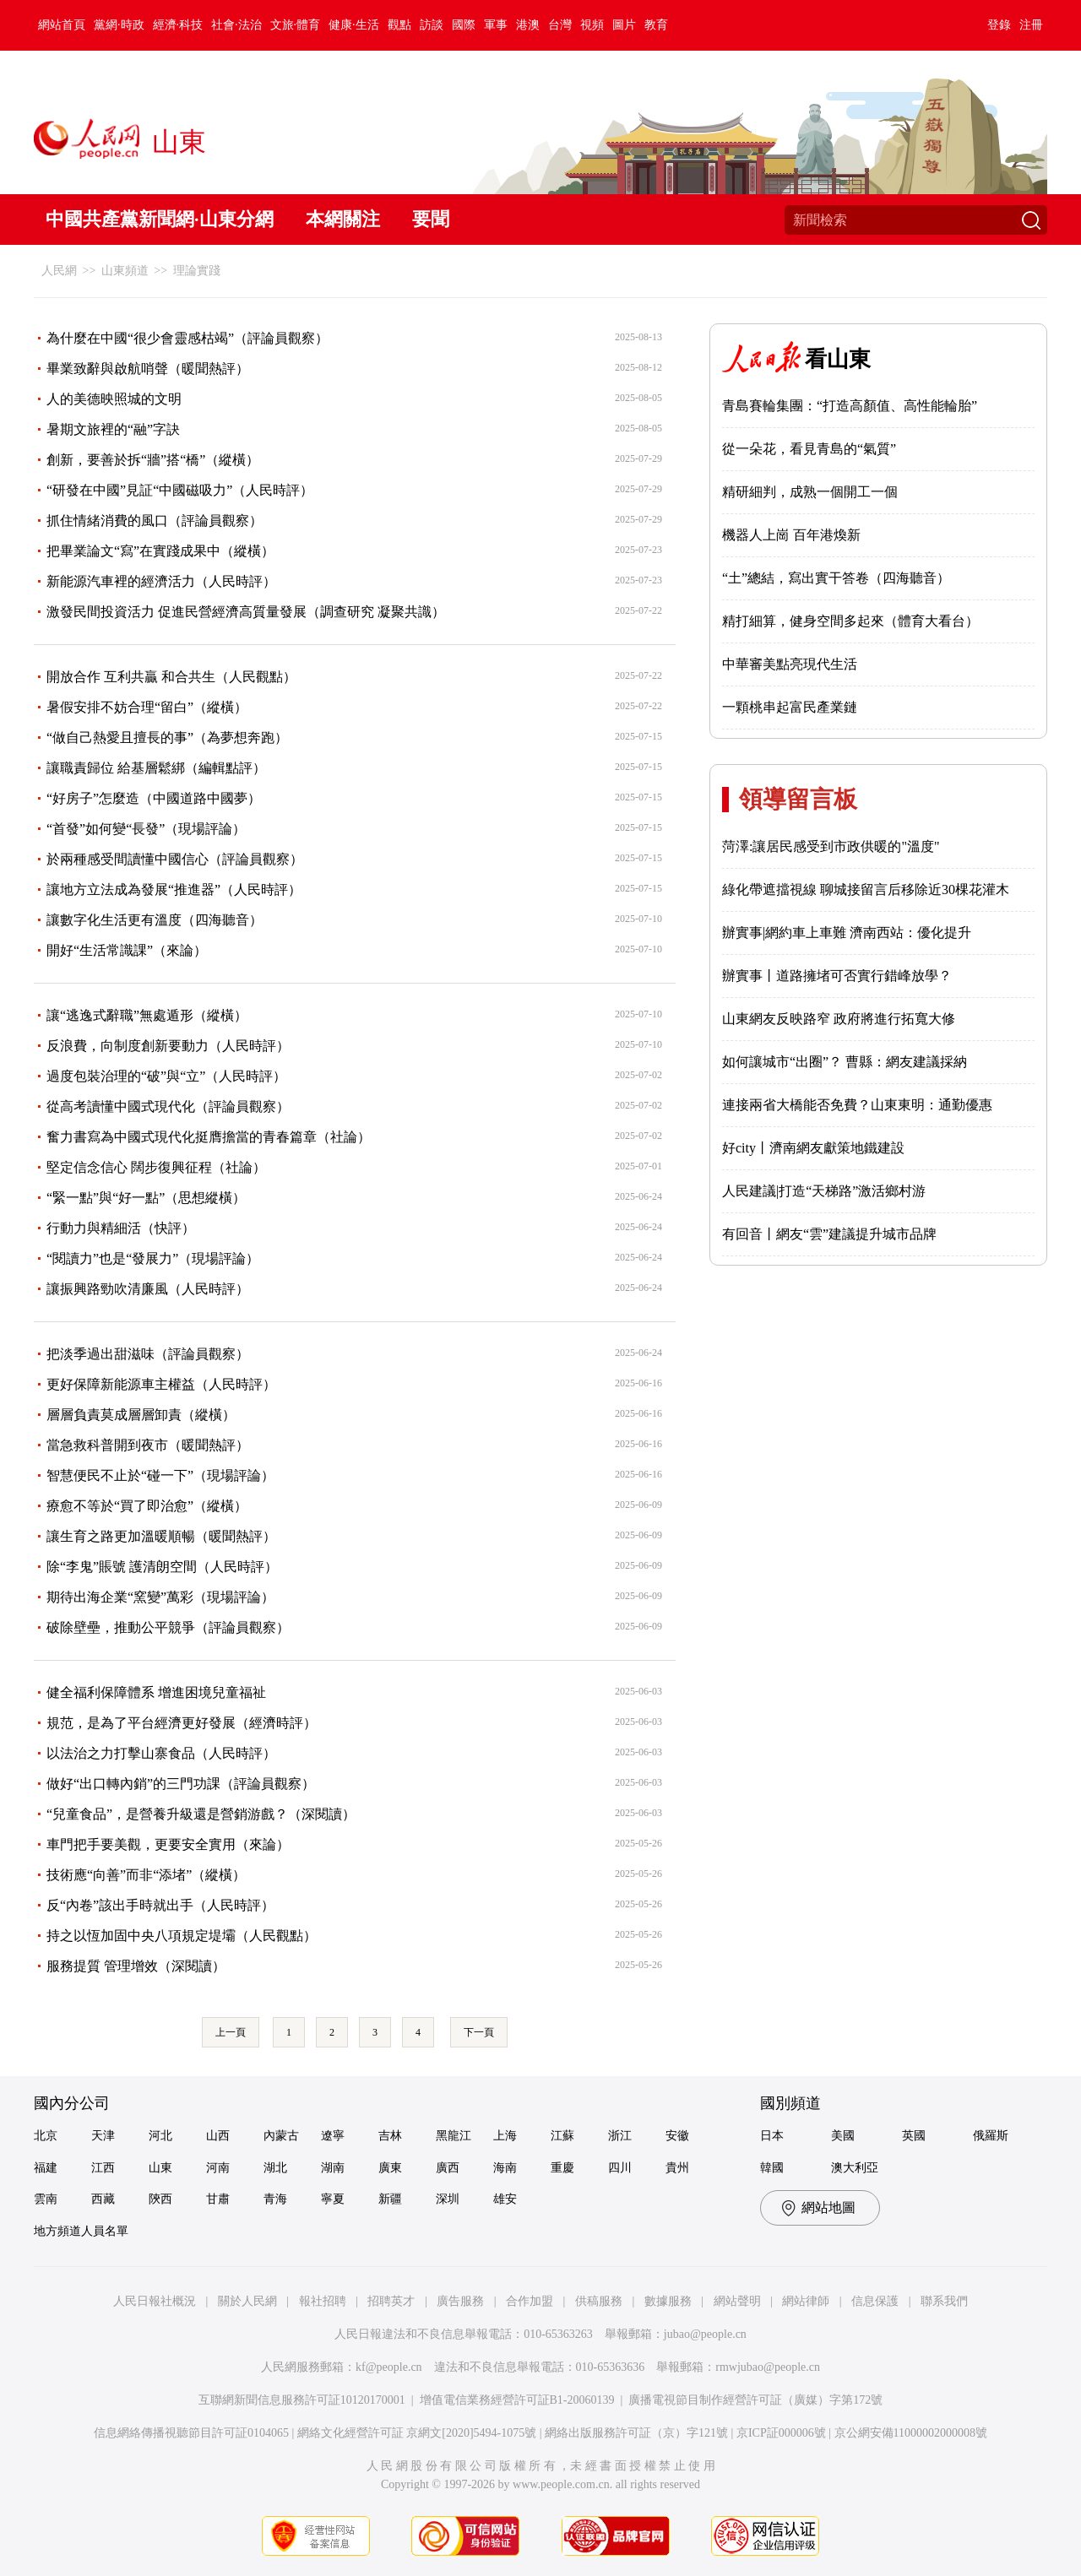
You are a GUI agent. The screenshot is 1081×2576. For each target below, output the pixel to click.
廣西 (447, 2167)
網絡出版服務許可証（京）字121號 (636, 2433)
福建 (45, 2167)
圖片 (624, 25)
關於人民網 (247, 2301)
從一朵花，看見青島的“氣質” (809, 449)
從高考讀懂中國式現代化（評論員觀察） (168, 1106)
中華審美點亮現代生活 (789, 664)
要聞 (430, 219)
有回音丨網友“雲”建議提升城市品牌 (829, 1234)
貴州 (677, 2167)
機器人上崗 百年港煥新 (791, 535)
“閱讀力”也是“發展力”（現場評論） (152, 1258)
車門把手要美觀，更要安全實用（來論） (168, 1844)
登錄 (999, 25)
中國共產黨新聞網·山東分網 (160, 219)
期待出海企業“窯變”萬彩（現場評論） (160, 1597)
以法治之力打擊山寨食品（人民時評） (161, 1753)
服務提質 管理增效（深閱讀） (135, 1966)
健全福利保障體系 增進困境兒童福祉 (156, 1692)
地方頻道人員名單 (81, 2231)
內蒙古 (281, 2135)
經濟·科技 (178, 25)
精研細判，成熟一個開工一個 (810, 492)
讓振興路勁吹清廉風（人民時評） (147, 1289)
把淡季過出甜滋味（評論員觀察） (147, 1354)
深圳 (447, 2199)
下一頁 (479, 2032)
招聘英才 (391, 2301)
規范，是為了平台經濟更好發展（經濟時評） (181, 1723)
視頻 (592, 25)
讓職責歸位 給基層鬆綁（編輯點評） (156, 768)
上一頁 (230, 2032)
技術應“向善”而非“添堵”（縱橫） (146, 1875)
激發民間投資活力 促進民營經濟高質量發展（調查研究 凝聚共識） (245, 612)
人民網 (59, 270)
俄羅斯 (990, 2135)
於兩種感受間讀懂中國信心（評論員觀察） (174, 859)
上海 (505, 2135)
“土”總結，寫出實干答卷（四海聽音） (836, 578)
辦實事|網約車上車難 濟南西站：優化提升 (846, 932)
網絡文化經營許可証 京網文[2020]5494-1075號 (417, 2433)
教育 (656, 25)
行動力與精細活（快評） (120, 1228)
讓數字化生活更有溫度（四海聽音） (154, 920)
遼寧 (333, 2135)
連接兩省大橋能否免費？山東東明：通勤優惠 (857, 1105)
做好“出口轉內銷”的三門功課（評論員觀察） (180, 1783)
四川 (620, 2167)
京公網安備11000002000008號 (910, 2433)
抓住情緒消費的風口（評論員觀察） (154, 520)
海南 (505, 2167)
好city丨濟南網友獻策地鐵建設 (813, 1148)
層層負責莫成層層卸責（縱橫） (141, 1414)
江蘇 (562, 2135)
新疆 (390, 2199)
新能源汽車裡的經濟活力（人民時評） (161, 581)
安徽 (677, 2135)
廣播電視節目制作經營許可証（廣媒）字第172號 (755, 2400)
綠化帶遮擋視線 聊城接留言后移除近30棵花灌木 (865, 889)
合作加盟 (529, 2301)
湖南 (333, 2167)
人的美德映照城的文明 (114, 399)
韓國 (772, 2167)
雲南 (45, 2199)
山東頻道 (125, 270)
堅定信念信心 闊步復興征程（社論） (156, 1167)
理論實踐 (196, 270)
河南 (218, 2167)
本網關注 (343, 219)
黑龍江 (453, 2135)
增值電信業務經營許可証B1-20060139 (517, 2400)
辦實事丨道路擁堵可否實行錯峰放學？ (837, 975)
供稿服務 (598, 2301)
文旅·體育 (295, 25)
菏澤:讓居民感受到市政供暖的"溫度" (831, 846)
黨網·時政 (119, 25)
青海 (275, 2199)
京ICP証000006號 (781, 2433)
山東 (160, 2167)
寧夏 (333, 2199)
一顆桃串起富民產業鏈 (789, 707)
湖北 (275, 2167)
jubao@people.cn (705, 2334)
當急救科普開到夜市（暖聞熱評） (147, 1445)
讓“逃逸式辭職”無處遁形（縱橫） (146, 1015)
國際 (463, 25)
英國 (914, 2135)
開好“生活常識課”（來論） (126, 950)
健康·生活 (354, 25)
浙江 (620, 2135)
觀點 (399, 25)
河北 (160, 2135)
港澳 (528, 25)
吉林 (390, 2135)
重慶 (562, 2167)
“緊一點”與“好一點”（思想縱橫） (146, 1197)
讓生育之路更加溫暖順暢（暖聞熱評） (161, 1536)
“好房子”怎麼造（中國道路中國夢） (153, 798)
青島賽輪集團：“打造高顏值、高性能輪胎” (849, 406)
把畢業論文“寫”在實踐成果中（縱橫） (160, 551)
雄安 (505, 2199)
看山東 (838, 359)
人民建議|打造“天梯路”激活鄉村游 (824, 1191)
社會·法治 (236, 25)
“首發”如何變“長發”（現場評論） (146, 829)
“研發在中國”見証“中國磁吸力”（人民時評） (179, 490)
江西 (103, 2167)
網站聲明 (737, 2301)
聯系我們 (944, 2301)
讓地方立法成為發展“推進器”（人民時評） (173, 889)
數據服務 (668, 2301)
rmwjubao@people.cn (767, 2367)
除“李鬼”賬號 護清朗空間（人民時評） (162, 1566)
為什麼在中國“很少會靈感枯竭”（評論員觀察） (187, 338)
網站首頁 (61, 25)
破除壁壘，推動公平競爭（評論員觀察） (168, 1627)
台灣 (560, 25)
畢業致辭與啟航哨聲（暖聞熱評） (147, 368)
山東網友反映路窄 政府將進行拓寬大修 (838, 1018)
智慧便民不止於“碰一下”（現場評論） (160, 1475)
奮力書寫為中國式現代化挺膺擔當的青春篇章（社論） (208, 1137)
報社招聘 (322, 2301)
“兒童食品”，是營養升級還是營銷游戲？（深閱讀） (201, 1814)
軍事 (496, 25)
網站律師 (805, 2301)
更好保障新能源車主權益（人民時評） (161, 1384)
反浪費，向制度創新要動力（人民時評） (168, 1046)
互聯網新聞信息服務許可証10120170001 (301, 2400)
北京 (45, 2135)
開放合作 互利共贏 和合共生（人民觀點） (171, 677)
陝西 (160, 2199)
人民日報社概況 (154, 2301)
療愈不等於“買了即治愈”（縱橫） (146, 1506)
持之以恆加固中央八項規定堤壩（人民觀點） (181, 1935)
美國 (843, 2135)
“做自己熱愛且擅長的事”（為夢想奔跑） (167, 737)
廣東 (390, 2167)
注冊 (1031, 25)
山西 (218, 2135)
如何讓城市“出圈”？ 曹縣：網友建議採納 (844, 1062)
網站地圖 (828, 2207)
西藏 (103, 2199)
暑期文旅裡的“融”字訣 (113, 429)
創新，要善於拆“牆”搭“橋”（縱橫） (152, 460)
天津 (103, 2135)
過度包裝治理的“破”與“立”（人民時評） (166, 1076)
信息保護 (875, 2301)
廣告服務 (460, 2301)
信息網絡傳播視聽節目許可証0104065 (191, 2433)
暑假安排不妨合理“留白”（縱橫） (146, 707)
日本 (772, 2135)
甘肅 (218, 2199)
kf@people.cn (389, 2367)
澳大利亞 (854, 2167)
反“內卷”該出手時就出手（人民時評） (160, 1905)
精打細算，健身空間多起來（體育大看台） (850, 621)
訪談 (431, 25)
